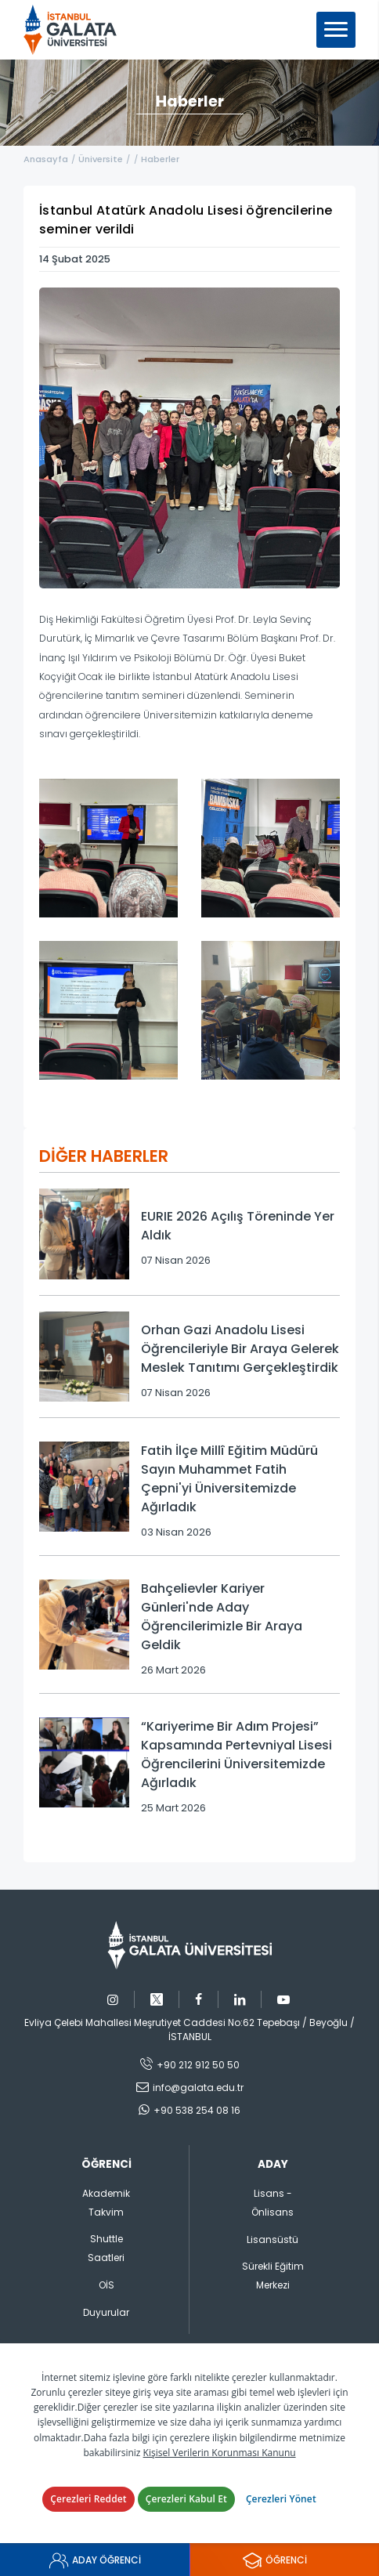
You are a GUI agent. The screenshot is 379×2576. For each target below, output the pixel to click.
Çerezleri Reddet (88, 2498)
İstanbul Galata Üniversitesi (75, 30)
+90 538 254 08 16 (196, 2110)
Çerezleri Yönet (281, 2498)
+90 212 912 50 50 (198, 2064)
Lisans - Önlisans (272, 2203)
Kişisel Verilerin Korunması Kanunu (219, 2452)
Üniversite (100, 159)
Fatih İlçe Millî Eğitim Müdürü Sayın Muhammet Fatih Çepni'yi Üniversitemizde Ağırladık (229, 1479)
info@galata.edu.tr (198, 2087)
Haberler (160, 159)
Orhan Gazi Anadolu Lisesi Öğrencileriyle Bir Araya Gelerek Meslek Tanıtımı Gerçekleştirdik (240, 1349)
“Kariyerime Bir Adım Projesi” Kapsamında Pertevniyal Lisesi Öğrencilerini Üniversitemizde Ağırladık (236, 1754)
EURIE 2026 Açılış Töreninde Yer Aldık (237, 1225)
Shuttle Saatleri (106, 2248)
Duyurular (106, 2312)
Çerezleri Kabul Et (186, 2498)
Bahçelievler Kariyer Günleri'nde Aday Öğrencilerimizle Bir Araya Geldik (221, 1616)
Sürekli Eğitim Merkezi (273, 2275)
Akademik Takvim (106, 2203)
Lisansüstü (272, 2239)
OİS (106, 2285)
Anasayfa (45, 159)
